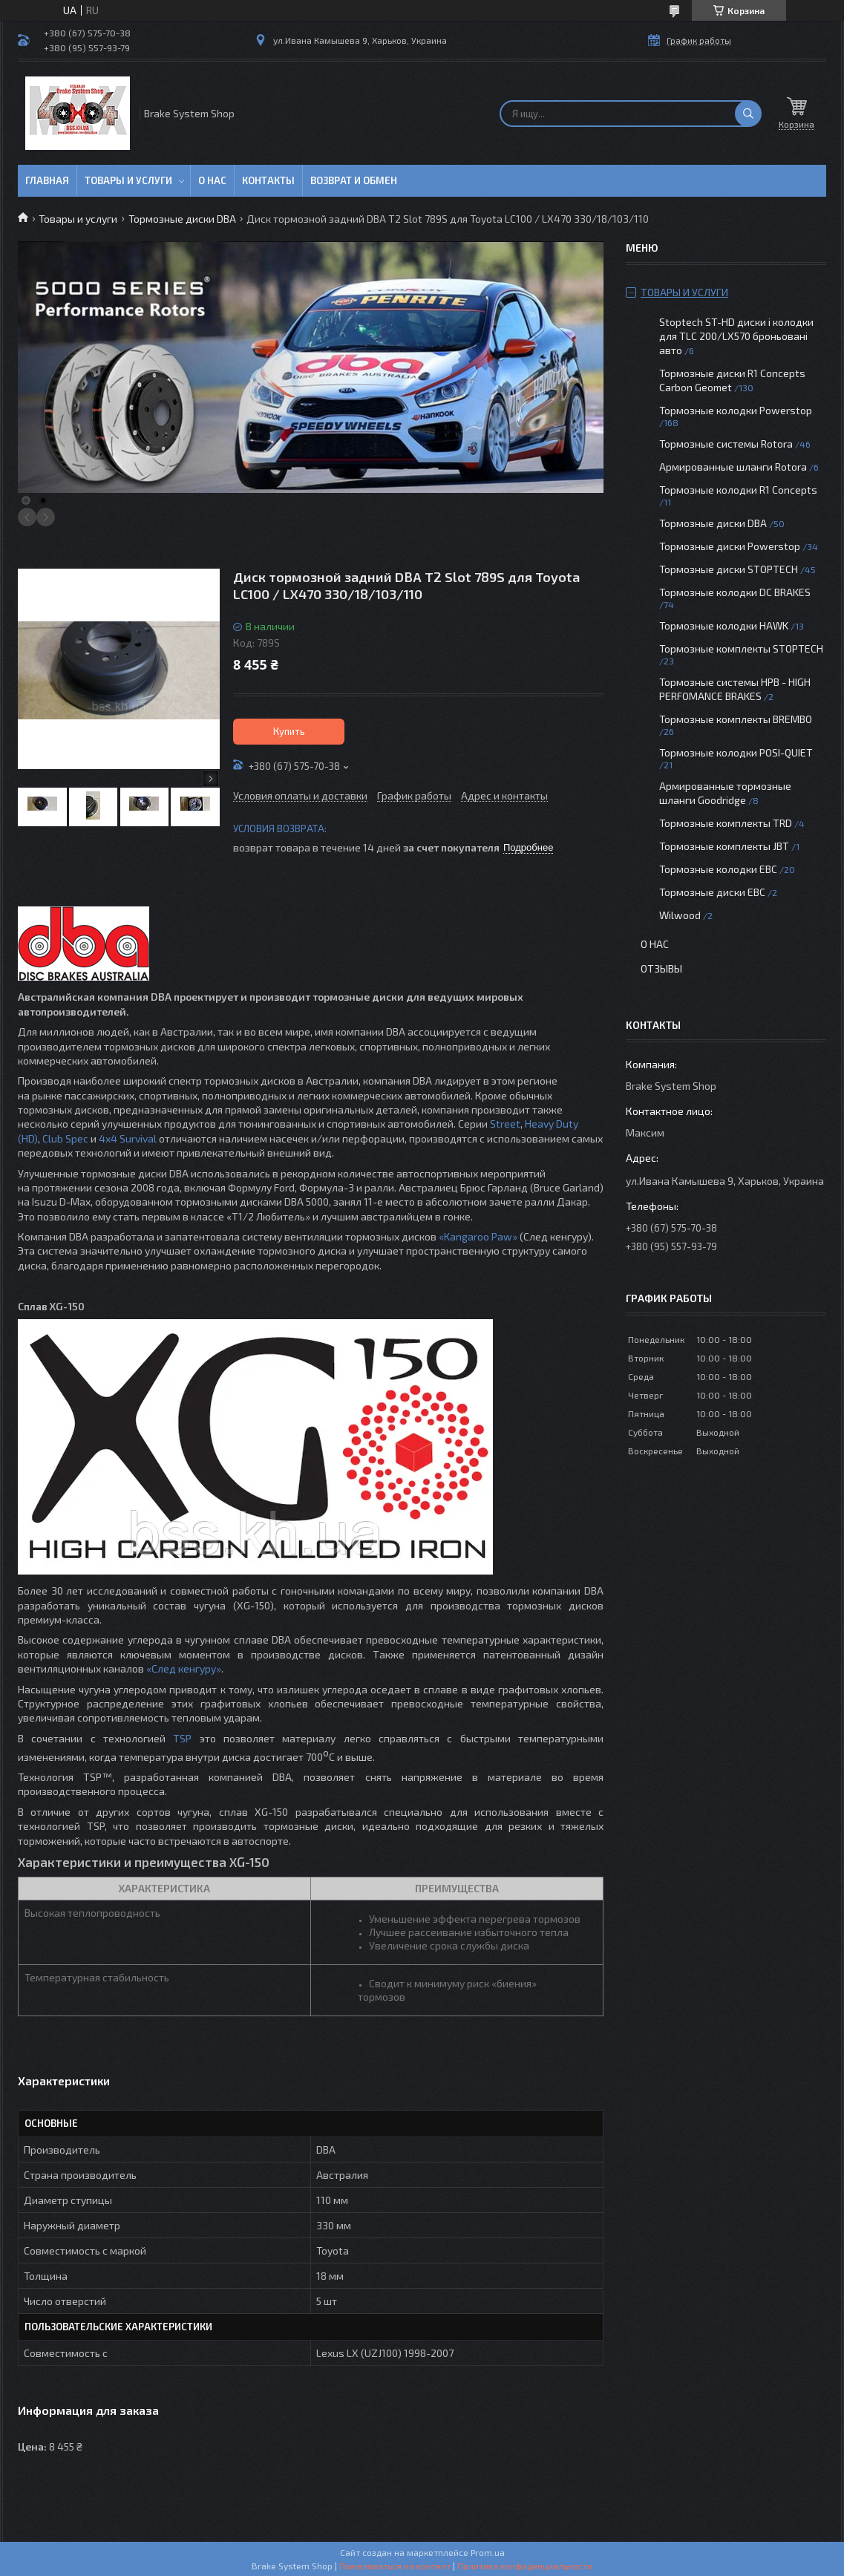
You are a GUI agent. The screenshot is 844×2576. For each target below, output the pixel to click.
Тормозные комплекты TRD (725, 823)
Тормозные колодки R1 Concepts (738, 489)
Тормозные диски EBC (712, 892)
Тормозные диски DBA (182, 218)
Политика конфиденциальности (524, 2565)
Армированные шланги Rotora (733, 466)
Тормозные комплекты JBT (724, 846)
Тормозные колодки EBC (718, 869)
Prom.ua (488, 2552)
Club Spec (65, 1138)
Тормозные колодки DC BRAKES (735, 592)
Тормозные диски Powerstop (729, 546)
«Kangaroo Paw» (478, 1236)
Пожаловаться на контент (395, 2565)
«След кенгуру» (183, 1668)
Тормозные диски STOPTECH (728, 569)
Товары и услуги (128, 180)
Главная (47, 180)
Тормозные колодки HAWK (723, 625)
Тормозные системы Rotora (726, 443)
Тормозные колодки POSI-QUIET (736, 752)
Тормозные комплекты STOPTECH (741, 648)
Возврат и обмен (353, 180)
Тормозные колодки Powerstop (735, 410)
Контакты (268, 180)
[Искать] (748, 113)
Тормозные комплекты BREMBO (735, 719)
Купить (289, 731)
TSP (182, 1738)
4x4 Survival (128, 1138)
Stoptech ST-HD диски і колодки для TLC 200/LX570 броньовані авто (736, 336)
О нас (212, 180)
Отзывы (661, 968)
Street (505, 1123)
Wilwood (680, 915)
